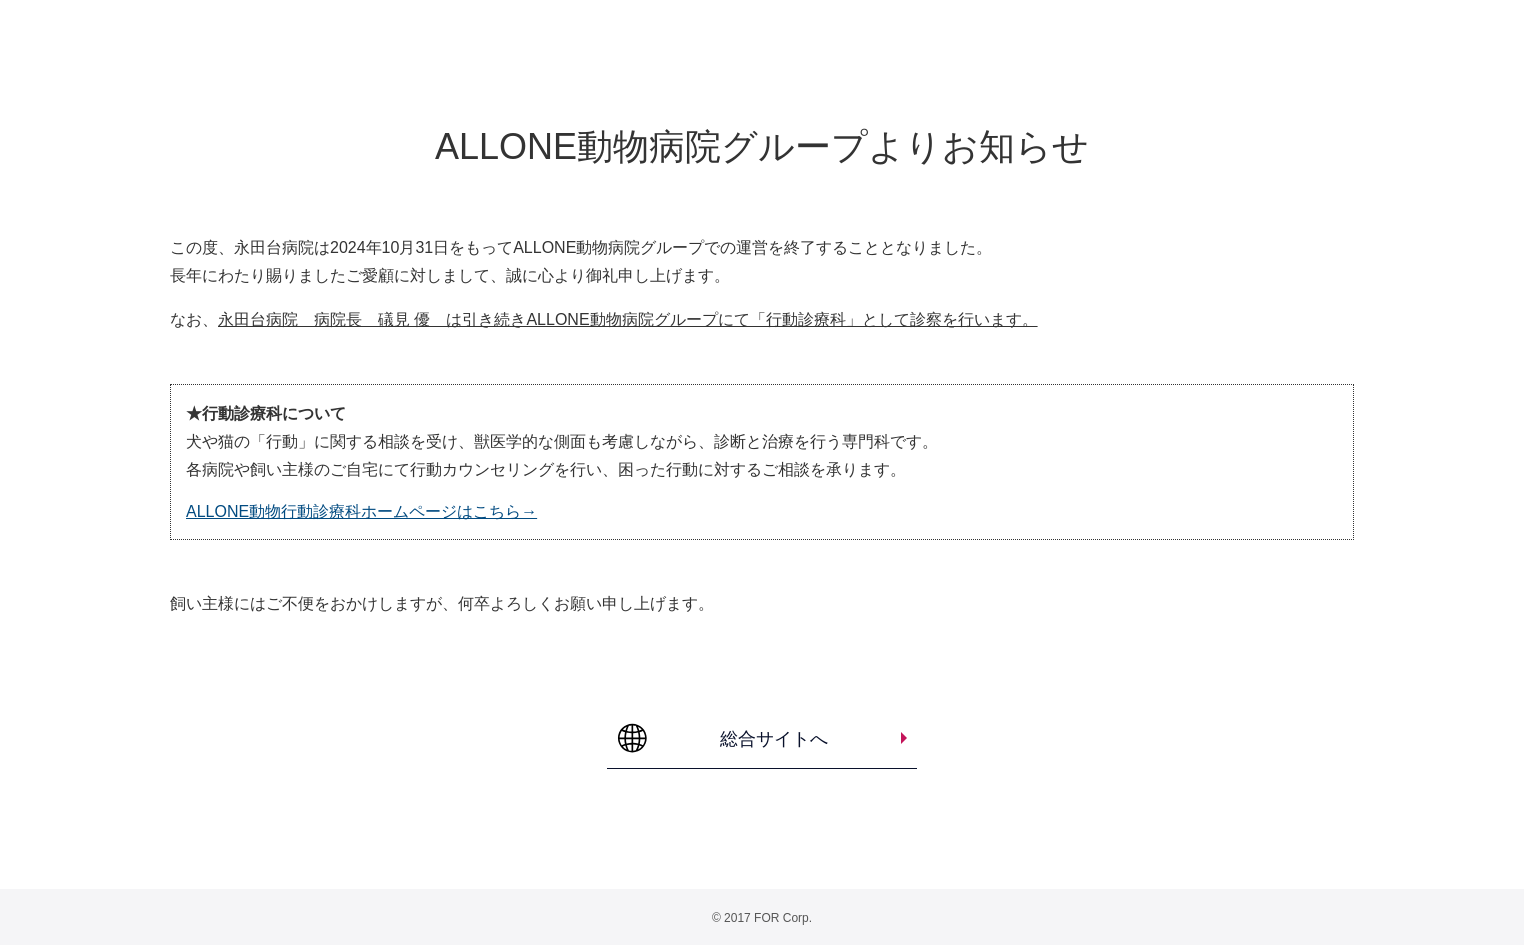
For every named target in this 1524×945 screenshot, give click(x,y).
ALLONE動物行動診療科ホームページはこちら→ (361, 511)
